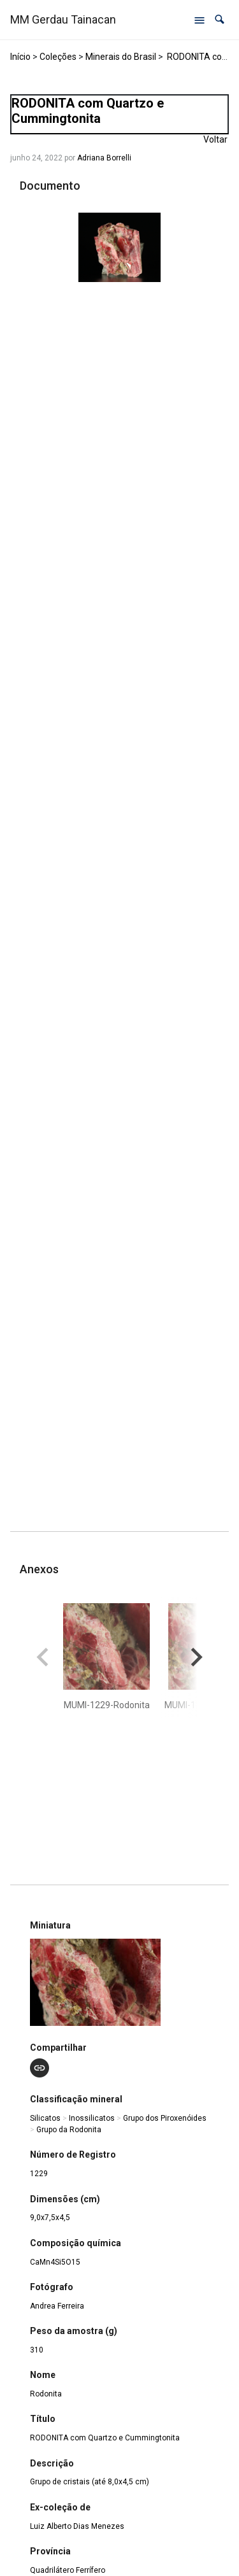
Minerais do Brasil (120, 57)
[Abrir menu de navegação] (199, 20)
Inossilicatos (92, 2118)
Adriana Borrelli (104, 157)
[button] (219, 19)
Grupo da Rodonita (68, 2129)
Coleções (58, 57)
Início (20, 57)
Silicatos (45, 2118)
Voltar (215, 139)
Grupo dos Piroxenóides (164, 2118)
